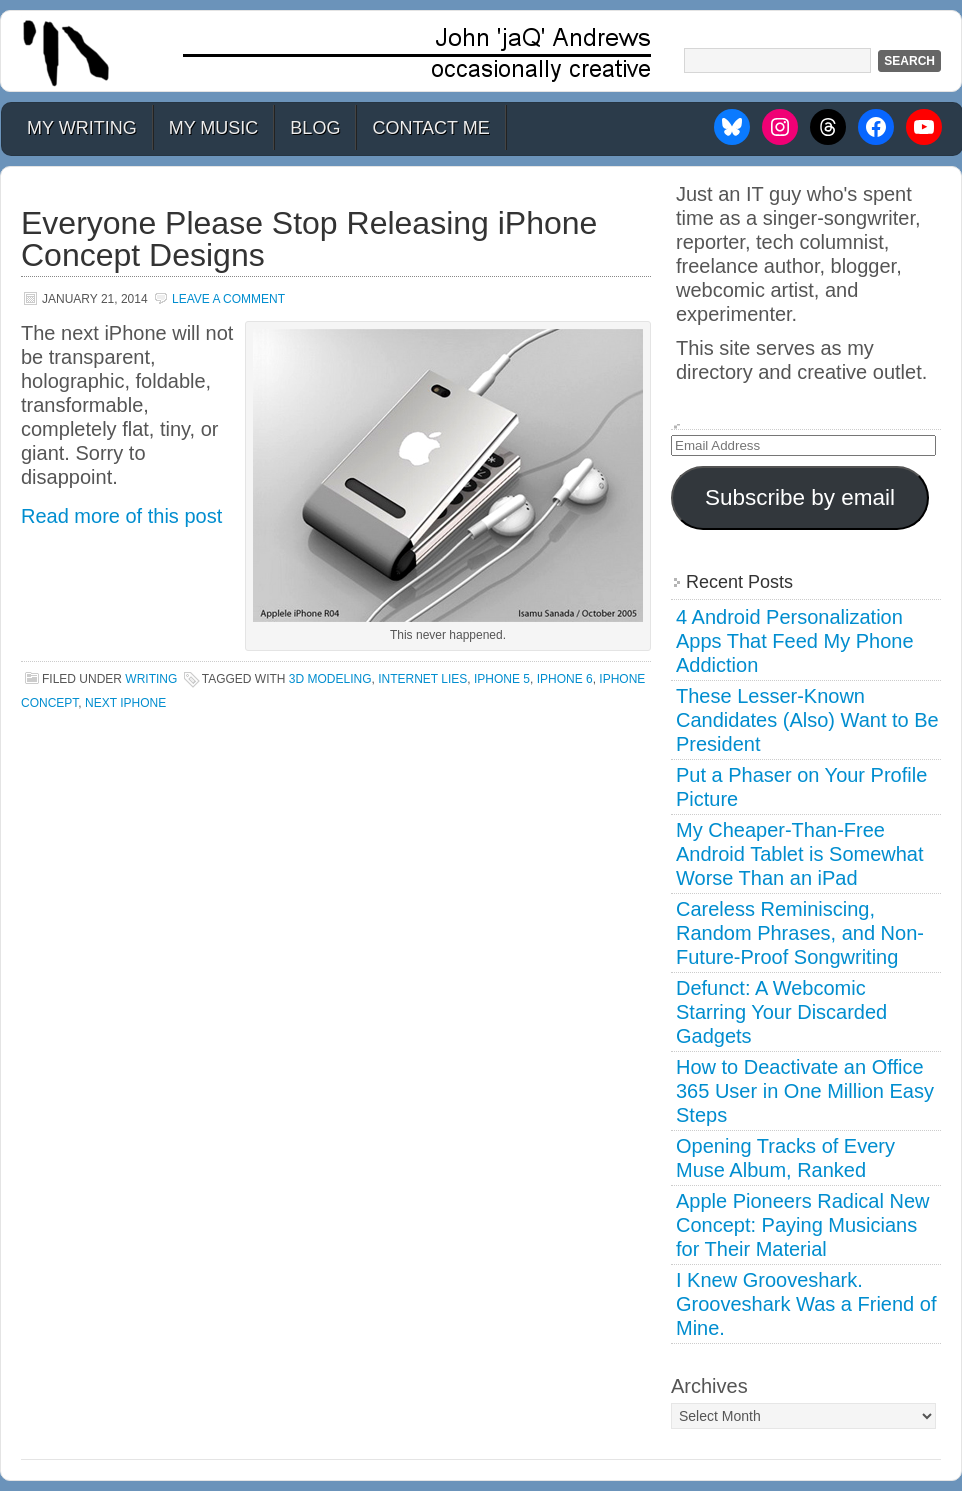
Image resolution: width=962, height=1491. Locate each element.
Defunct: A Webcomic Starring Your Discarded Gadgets (781, 1012)
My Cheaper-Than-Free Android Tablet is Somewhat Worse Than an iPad (800, 854)
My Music (214, 128)
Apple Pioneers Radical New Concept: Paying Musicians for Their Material (802, 1225)
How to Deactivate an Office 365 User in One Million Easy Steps (805, 1091)
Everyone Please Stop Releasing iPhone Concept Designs (309, 239)
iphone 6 (565, 679)
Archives (709, 1386)
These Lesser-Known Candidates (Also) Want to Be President (807, 720)
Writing (151, 679)
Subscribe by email (800, 497)
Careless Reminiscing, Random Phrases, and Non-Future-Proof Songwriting (800, 933)
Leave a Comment (228, 299)
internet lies (422, 679)
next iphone (125, 703)
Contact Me (430, 128)
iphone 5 (502, 679)
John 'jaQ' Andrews (481, 51)
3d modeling (330, 679)
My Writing (82, 128)
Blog (315, 128)
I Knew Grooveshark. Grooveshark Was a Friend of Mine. (806, 1304)
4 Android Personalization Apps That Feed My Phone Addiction (795, 641)
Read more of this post (121, 516)
